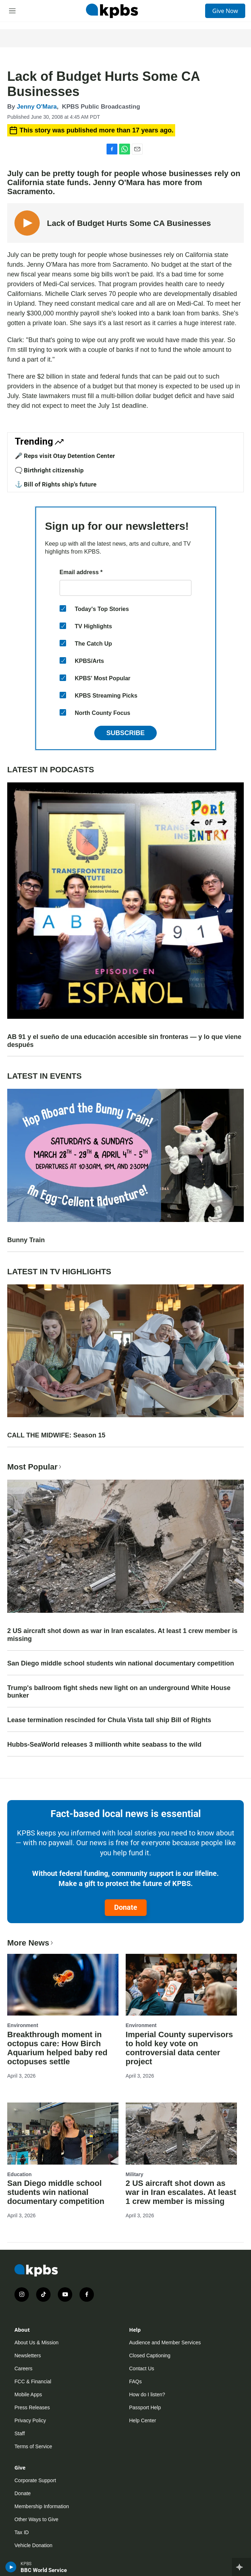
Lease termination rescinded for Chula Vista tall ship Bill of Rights (109, 1720)
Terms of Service (33, 2446)
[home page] (112, 11)
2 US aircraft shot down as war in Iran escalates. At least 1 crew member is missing (122, 1634)
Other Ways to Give (36, 2519)
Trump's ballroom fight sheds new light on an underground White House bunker (118, 1691)
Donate (125, 1907)
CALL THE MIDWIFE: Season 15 (56, 1435)
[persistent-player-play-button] (11, 2567)
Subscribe (125, 733)
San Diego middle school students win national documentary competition (120, 1663)
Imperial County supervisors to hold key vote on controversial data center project (179, 2048)
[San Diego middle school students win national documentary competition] (62, 2134)
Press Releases (32, 2407)
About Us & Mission (36, 2342)
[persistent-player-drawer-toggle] (241, 2567)
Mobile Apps (28, 2394)
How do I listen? (147, 2394)
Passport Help (145, 2407)
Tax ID (21, 2532)
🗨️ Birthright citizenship (49, 470)
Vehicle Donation (33, 2545)
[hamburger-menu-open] (12, 11)
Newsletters (27, 2355)
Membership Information (41, 2506)
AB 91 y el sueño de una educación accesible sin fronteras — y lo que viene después (124, 1040)
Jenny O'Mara (37, 106)
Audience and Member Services (165, 2342)
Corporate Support (35, 2480)
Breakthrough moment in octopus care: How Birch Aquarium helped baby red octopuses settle (57, 2048)
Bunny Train (26, 1240)
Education (19, 2174)
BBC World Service (44, 2570)
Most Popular (35, 1466)
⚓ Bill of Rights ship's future (55, 484)
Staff (19, 2433)
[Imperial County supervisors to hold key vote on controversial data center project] (181, 1985)
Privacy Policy (30, 2420)
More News (31, 1942)
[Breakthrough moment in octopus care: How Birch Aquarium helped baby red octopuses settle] (62, 1985)
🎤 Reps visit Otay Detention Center (65, 455)
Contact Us (141, 2368)
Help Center (142, 2420)
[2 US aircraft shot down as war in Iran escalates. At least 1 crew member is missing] (181, 2134)
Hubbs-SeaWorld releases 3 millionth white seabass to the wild (104, 1744)
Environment (22, 2025)
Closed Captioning (149, 2355)
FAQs (135, 2381)
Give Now (225, 11)
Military (134, 2174)
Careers (23, 2368)
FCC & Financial (32, 2381)
